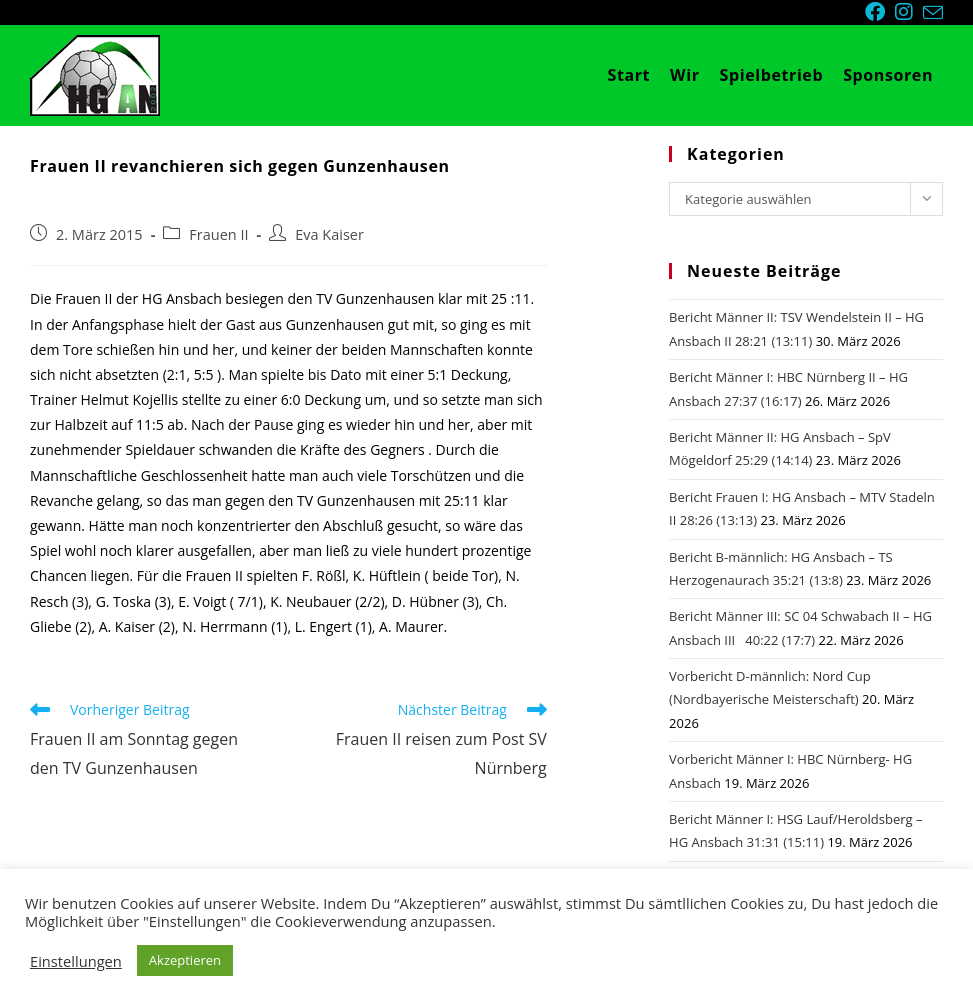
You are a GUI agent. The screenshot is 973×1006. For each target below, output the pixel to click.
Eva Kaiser (329, 234)
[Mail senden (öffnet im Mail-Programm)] (933, 13)
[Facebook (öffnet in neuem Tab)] (880, 12)
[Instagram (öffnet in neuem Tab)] (909, 12)
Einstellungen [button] (76, 961)
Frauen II (218, 234)
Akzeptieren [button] (185, 960)
